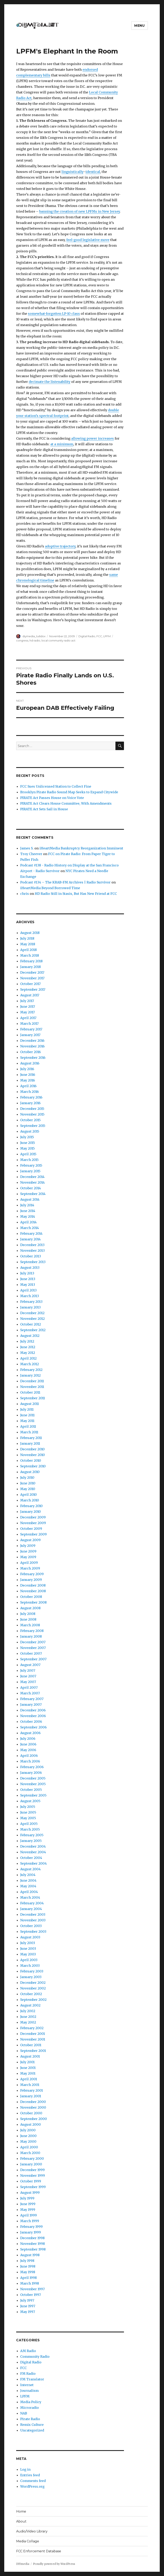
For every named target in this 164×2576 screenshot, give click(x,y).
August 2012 (29, 1336)
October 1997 (30, 2295)
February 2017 (31, 1029)
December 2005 (32, 1778)
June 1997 (27, 2306)
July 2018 (27, 938)
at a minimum (61, 444)
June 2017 (27, 1006)
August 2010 (30, 1472)
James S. (27, 848)
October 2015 (30, 1120)
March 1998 (29, 2283)
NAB (23, 2413)
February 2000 (32, 2158)
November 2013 (32, 1250)
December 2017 (32, 972)
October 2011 (30, 1392)
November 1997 (32, 2289)
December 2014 (32, 1177)
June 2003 (28, 1948)
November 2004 (33, 1852)
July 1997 (27, 2300)
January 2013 (30, 1307)
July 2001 (27, 2062)
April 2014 (28, 1222)
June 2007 (28, 1676)
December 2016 (32, 1041)
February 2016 (31, 1097)
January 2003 (30, 1977)
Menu (139, 26)
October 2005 (31, 1790)
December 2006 (33, 1710)
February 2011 (31, 1438)
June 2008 (28, 1619)
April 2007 (29, 1687)
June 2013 (27, 1279)
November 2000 (33, 2107)
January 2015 (30, 1171)
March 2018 (29, 955)
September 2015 (32, 1126)
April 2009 (29, 1563)
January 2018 (30, 967)
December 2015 (32, 1109)
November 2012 (32, 1319)
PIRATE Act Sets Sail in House (44, 809)
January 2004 (31, 1909)
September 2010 (33, 1466)
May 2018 (27, 944)
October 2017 (30, 984)
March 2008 (30, 1625)
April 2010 (28, 1494)
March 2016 (29, 1092)
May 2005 (28, 1818)
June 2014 (27, 1211)
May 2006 (28, 1750)
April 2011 (28, 1426)
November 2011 (32, 1387)
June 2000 (28, 2136)
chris (24, 894)
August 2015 (29, 1131)
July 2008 (27, 1614)
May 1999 (27, 2210)
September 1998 (33, 2249)
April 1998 (28, 2278)
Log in (25, 2469)
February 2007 (31, 1699)
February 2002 (31, 2028)
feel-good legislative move (87, 240)
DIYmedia (22, 2564)
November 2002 (33, 1988)
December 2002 (32, 1983)
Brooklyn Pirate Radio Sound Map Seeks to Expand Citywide (69, 792)
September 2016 (32, 1058)
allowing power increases (92, 438)
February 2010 (31, 1506)
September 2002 (33, 2000)
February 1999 (31, 2227)
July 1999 (27, 2198)
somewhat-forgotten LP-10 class (54, 314)
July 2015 (27, 1137)
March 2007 (30, 1693)
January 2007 (31, 1704)
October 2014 (30, 1188)
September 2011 (32, 1398)
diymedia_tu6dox (33, 636)
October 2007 (31, 1653)
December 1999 (32, 2170)
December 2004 (33, 1846)
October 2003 (31, 1926)
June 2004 (28, 1880)
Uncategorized (32, 2430)
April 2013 (28, 1290)
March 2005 (30, 1829)
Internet (27, 2385)
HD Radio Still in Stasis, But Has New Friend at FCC (76, 894)
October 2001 (30, 2045)
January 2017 (30, 1035)
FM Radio (28, 2374)
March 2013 (29, 1296)
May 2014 (27, 1216)
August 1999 (30, 2193)
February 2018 (31, 961)
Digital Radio (86, 636)
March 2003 (30, 1966)
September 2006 (33, 1727)
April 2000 (29, 2147)
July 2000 (28, 2130)
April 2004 (29, 1892)
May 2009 (28, 1557)
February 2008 (32, 1631)
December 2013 (32, 1245)
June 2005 (28, 1812)
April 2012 (28, 1358)
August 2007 (30, 1665)
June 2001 (28, 2068)
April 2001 (28, 2079)
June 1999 (27, 2204)
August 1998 (30, 2255)
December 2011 (32, 1381)
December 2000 (33, 2102)
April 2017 (28, 1018)
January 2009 (31, 1580)
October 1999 (30, 2181)
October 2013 (30, 1256)
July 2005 (27, 1807)
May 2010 (27, 1489)
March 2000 (30, 2153)
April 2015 (28, 1154)
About (21, 2521)
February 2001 (31, 2090)
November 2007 (33, 1648)
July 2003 (27, 1943)
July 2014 (27, 1205)
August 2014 (29, 1199)
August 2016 (29, 1063)
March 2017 (29, 1023)
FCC (99, 636)
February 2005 (31, 1835)
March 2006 (30, 1761)
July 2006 (27, 1739)
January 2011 (30, 1443)
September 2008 (33, 1602)
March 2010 (29, 1500)
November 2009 (33, 1523)
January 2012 (30, 1375)
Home (21, 2511)
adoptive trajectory (60, 546)
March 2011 (29, 1432)
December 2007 (32, 1642)
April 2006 (29, 1756)
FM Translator (32, 2379)
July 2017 (27, 1001)
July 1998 (27, 2261)
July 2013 (27, 1273)
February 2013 (31, 1302)
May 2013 (27, 1285)
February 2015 (31, 1165)
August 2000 (30, 2124)
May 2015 (27, 1148)
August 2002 (30, 2005)
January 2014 (30, 1239)
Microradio (29, 2408)
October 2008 (31, 1597)
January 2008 (31, 1636)
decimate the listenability (49, 382)
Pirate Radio (30, 2419)
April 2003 (28, 1960)
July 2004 (27, 1875)
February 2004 (32, 1903)
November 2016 (32, 1046)
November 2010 (32, 1455)
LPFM (107, 636)
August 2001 (30, 2056)
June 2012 (27, 1347)
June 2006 (28, 1744)
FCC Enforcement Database (38, 2551)
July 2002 (27, 2011)
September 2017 (32, 989)
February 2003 (31, 1971)
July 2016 (27, 1069)
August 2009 (30, 1540)
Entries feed (30, 2475)
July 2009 (27, 1546)
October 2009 (31, 1529)
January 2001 (30, 2096)
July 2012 (27, 1341)
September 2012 (32, 1330)
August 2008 (30, 1608)
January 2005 (31, 1841)
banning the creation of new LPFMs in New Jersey (79, 211)
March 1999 (29, 2221)
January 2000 (31, 2164)
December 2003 (32, 1914)
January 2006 (31, 1773)
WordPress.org (32, 2486)
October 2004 (31, 1858)
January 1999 (30, 2232)
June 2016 (27, 1075)
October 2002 (31, 1994)
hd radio (35, 640)
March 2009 (30, 1568)
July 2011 (27, 1409)
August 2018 (30, 933)
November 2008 (33, 1591)
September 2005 (33, 1795)
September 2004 (33, 1863)
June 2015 (27, 1143)
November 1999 (32, 2175)
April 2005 (29, 1824)
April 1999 (28, 2215)
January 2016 (30, 1103)
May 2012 (27, 1353)
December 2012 (32, 1313)
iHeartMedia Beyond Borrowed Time (50, 888)
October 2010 (30, 1460)
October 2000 (31, 2113)
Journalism (29, 2391)
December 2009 (33, 1517)
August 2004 (30, 1869)
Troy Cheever (31, 854)
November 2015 (32, 1114)
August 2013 (29, 1268)
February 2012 (31, 1370)
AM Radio (28, 2351)
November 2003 (32, 1920)
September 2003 (33, 1931)
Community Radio (35, 2356)
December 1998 (32, 2238)
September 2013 (32, 1262)
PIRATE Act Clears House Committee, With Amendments (66, 803)
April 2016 (28, 1086)
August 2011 (29, 1404)
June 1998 (27, 2266)
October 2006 (31, 1721)
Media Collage (27, 2541)
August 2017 (29, 995)
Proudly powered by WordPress (54, 2564)
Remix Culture (32, 2425)
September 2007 (33, 1659)
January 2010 (30, 1512)
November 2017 (32, 978)
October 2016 (30, 1052)
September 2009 (33, 1534)
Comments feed (33, 2481)
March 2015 (29, 1160)
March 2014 (29, 1228)
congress (22, 640)
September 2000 (33, 2119)
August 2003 (30, 1937)
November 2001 (32, 2039)
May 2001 (27, 2073)
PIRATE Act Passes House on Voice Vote (52, 798)
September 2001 (33, 2051)
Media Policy (30, 2402)
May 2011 (27, 1421)
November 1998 (32, 2244)
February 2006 (32, 1767)
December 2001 (32, 2034)
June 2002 (28, 2017)
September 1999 (33, 2187)
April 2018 (28, 950)
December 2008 (33, 1585)
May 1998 (27, 2272)
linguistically (72, 172)
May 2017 (27, 1012)
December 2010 (32, 1449)
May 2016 (27, 1080)
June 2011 (27, 1415)
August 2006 (30, 1733)
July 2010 (27, 1477)
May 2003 (28, 1954)
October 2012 (30, 1324)
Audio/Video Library (32, 2531)
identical (93, 172)
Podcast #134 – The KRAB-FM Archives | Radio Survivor (65, 882)
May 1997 (27, 2312)
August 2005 (30, 1801)
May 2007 (28, 1682)
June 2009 (28, 1551)
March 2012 (29, 1364)
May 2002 (28, 2022)
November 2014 (32, 1182)
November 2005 (33, 1784)
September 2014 (32, 1194)
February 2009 (32, 1574)
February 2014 (31, 1233)
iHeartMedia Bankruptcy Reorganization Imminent (81, 848)
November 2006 (33, 1716)
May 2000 (28, 2141)
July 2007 (27, 1670)
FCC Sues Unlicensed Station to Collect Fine (55, 786)
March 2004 (30, 1897)
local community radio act (58, 640)
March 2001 (29, 2085)
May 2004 (28, 1886)
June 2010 (27, 1483)
